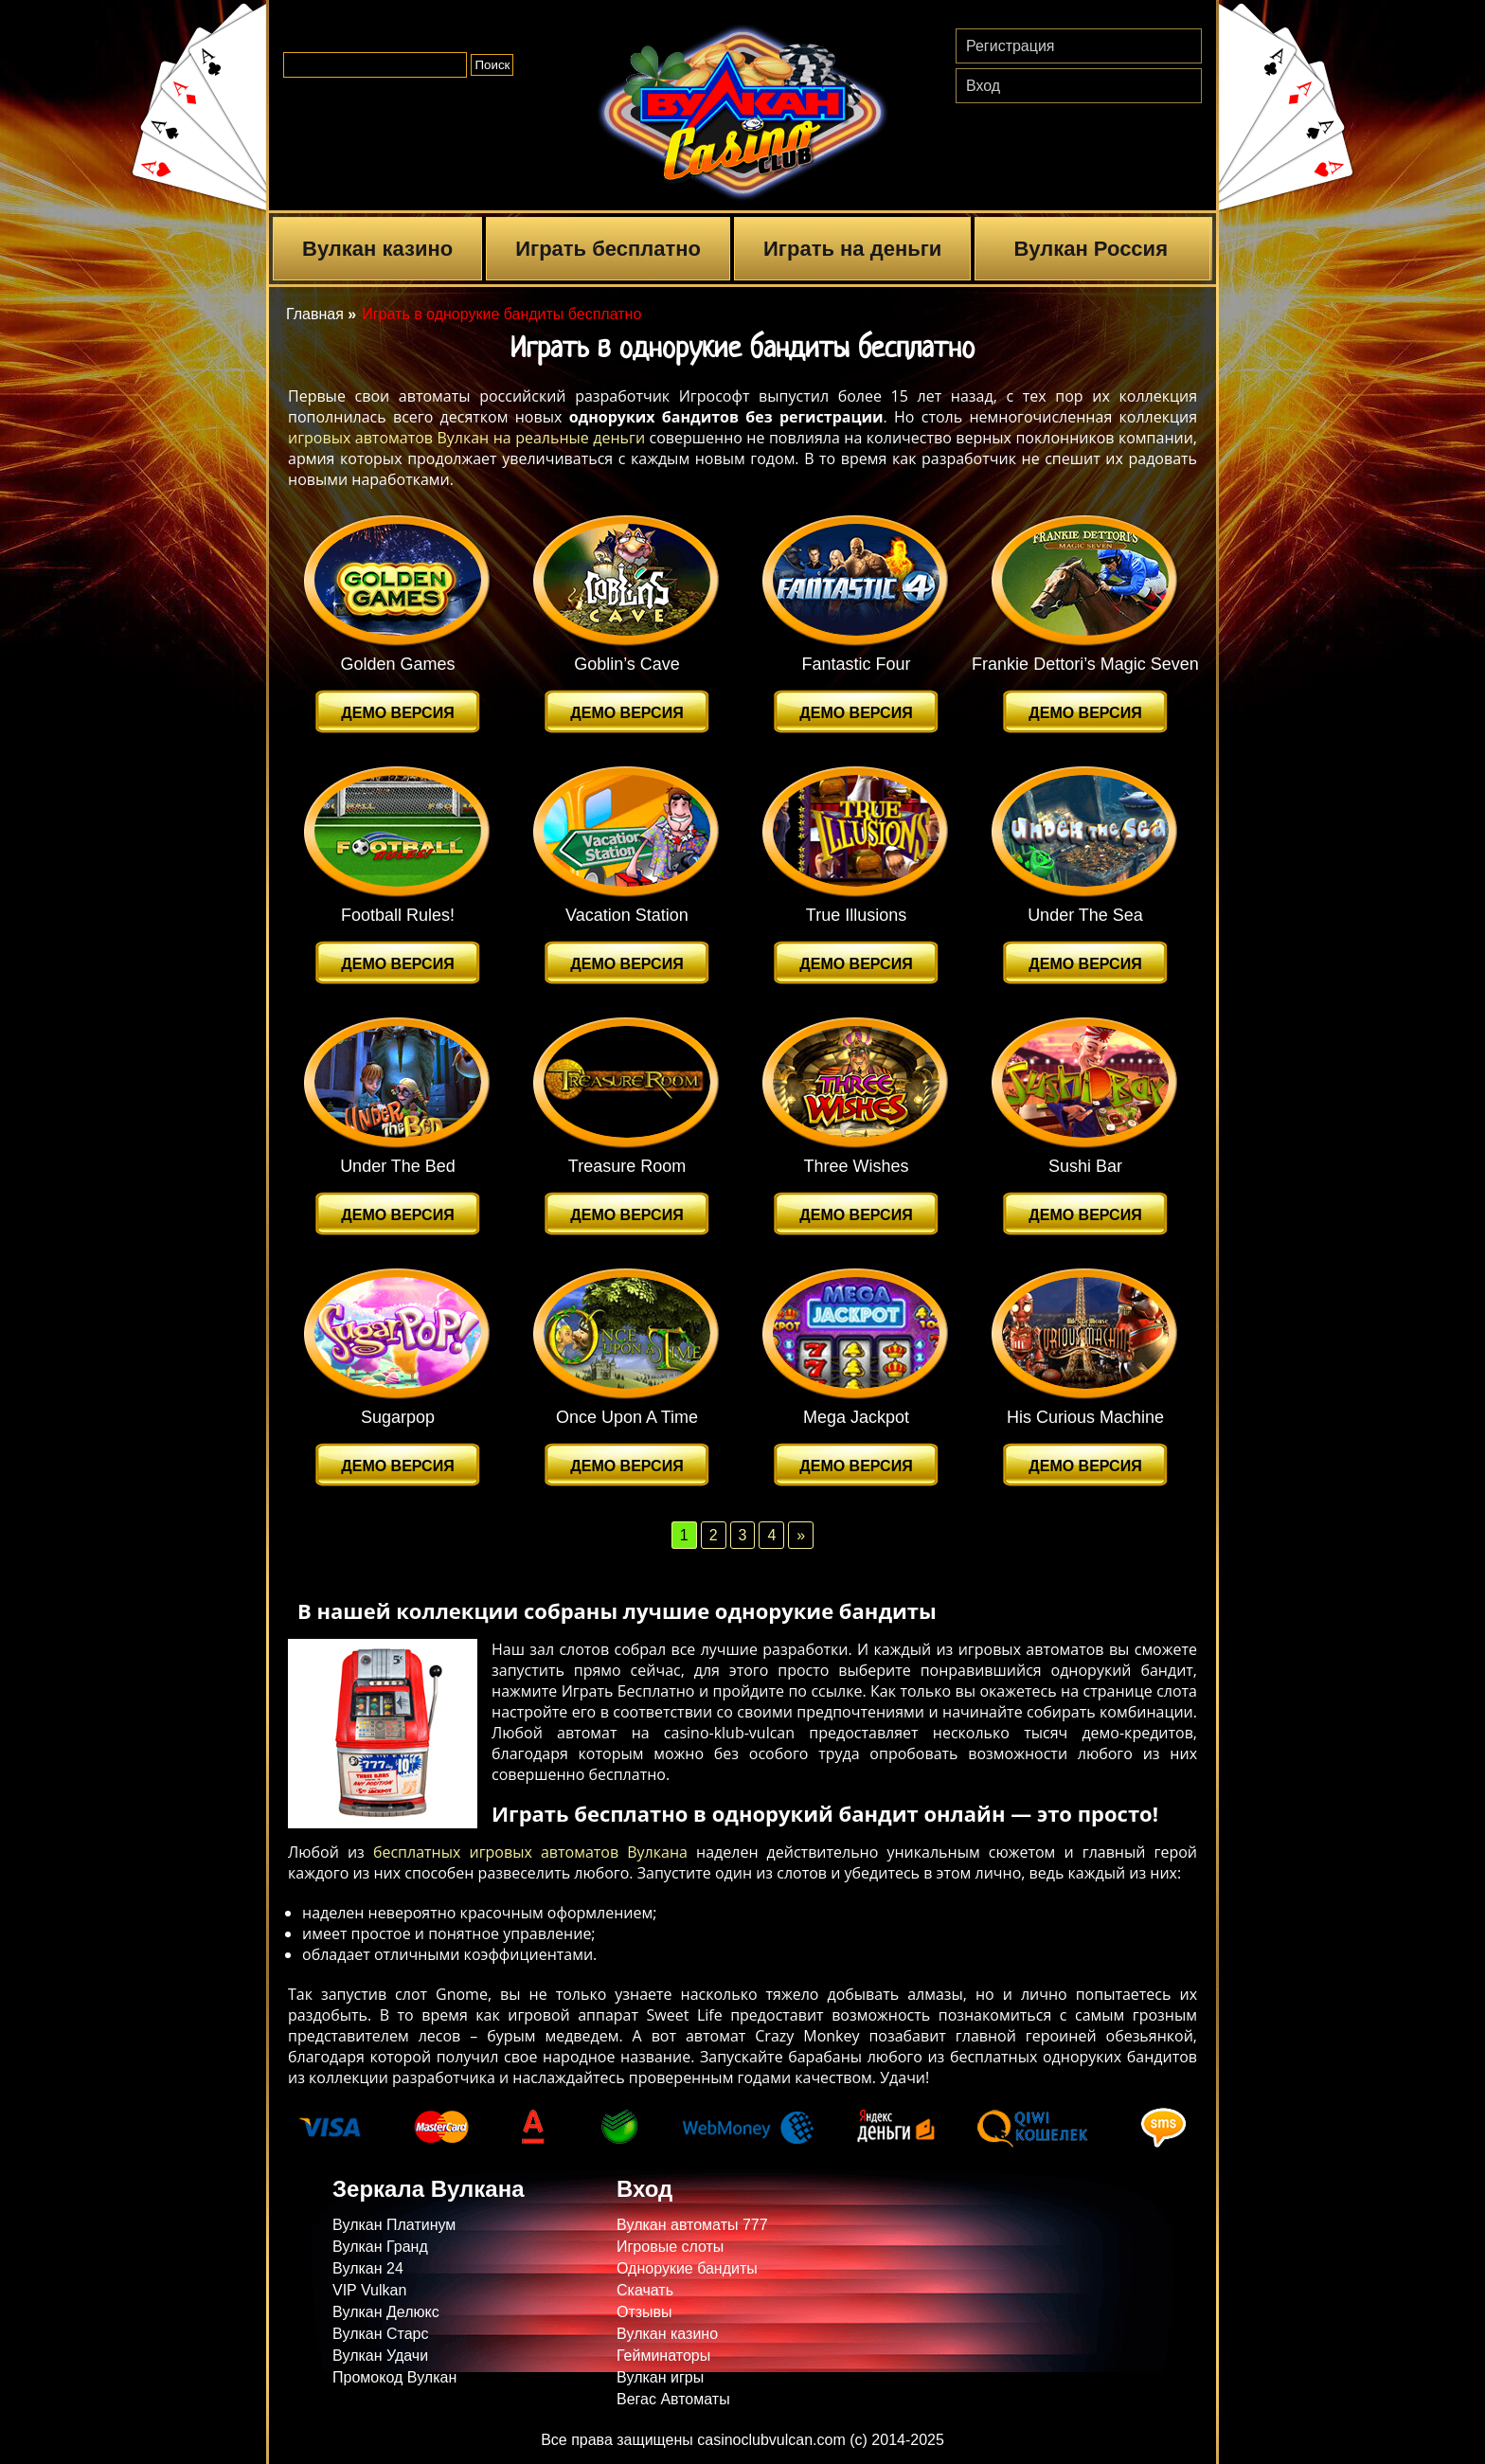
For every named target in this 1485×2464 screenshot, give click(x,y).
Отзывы (644, 2312)
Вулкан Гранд (380, 2247)
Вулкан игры (660, 2377)
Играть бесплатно (608, 249)
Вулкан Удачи (380, 2355)
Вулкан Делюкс (385, 2312)
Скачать (645, 2290)
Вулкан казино (377, 249)
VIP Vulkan (369, 2290)
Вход (983, 86)
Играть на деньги (852, 249)
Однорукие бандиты (687, 2268)
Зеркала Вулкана (428, 2189)
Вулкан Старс (380, 2334)
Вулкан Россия (1090, 249)
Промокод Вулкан (394, 2377)
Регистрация (1010, 46)
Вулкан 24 (367, 2268)
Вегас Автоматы (673, 2399)
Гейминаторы (663, 2355)
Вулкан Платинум (394, 2225)
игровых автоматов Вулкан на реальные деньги (466, 437)
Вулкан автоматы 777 (692, 2225)
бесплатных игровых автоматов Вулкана (530, 1852)
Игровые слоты (670, 2247)
